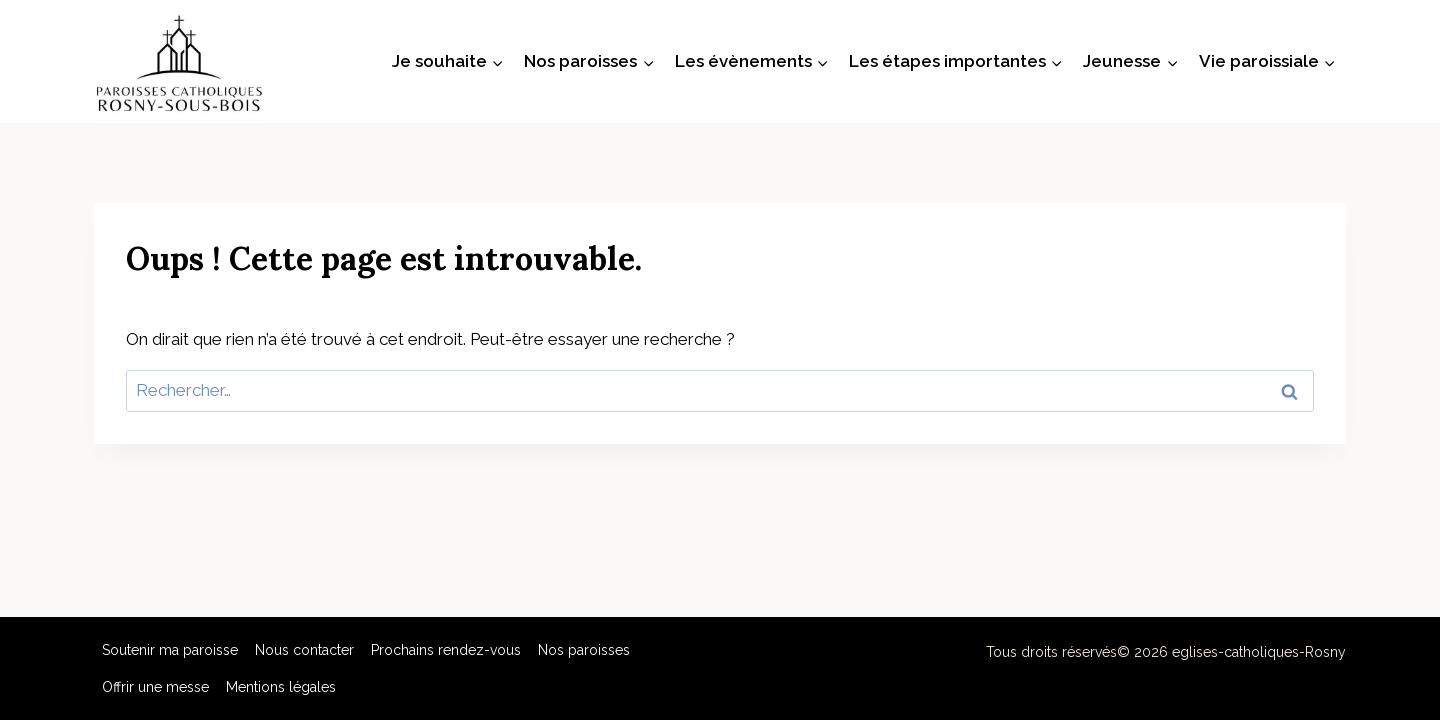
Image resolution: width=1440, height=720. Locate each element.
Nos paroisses (584, 650)
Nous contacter (304, 650)
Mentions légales (281, 687)
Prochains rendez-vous (446, 650)
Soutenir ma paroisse (170, 650)
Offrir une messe (155, 687)
